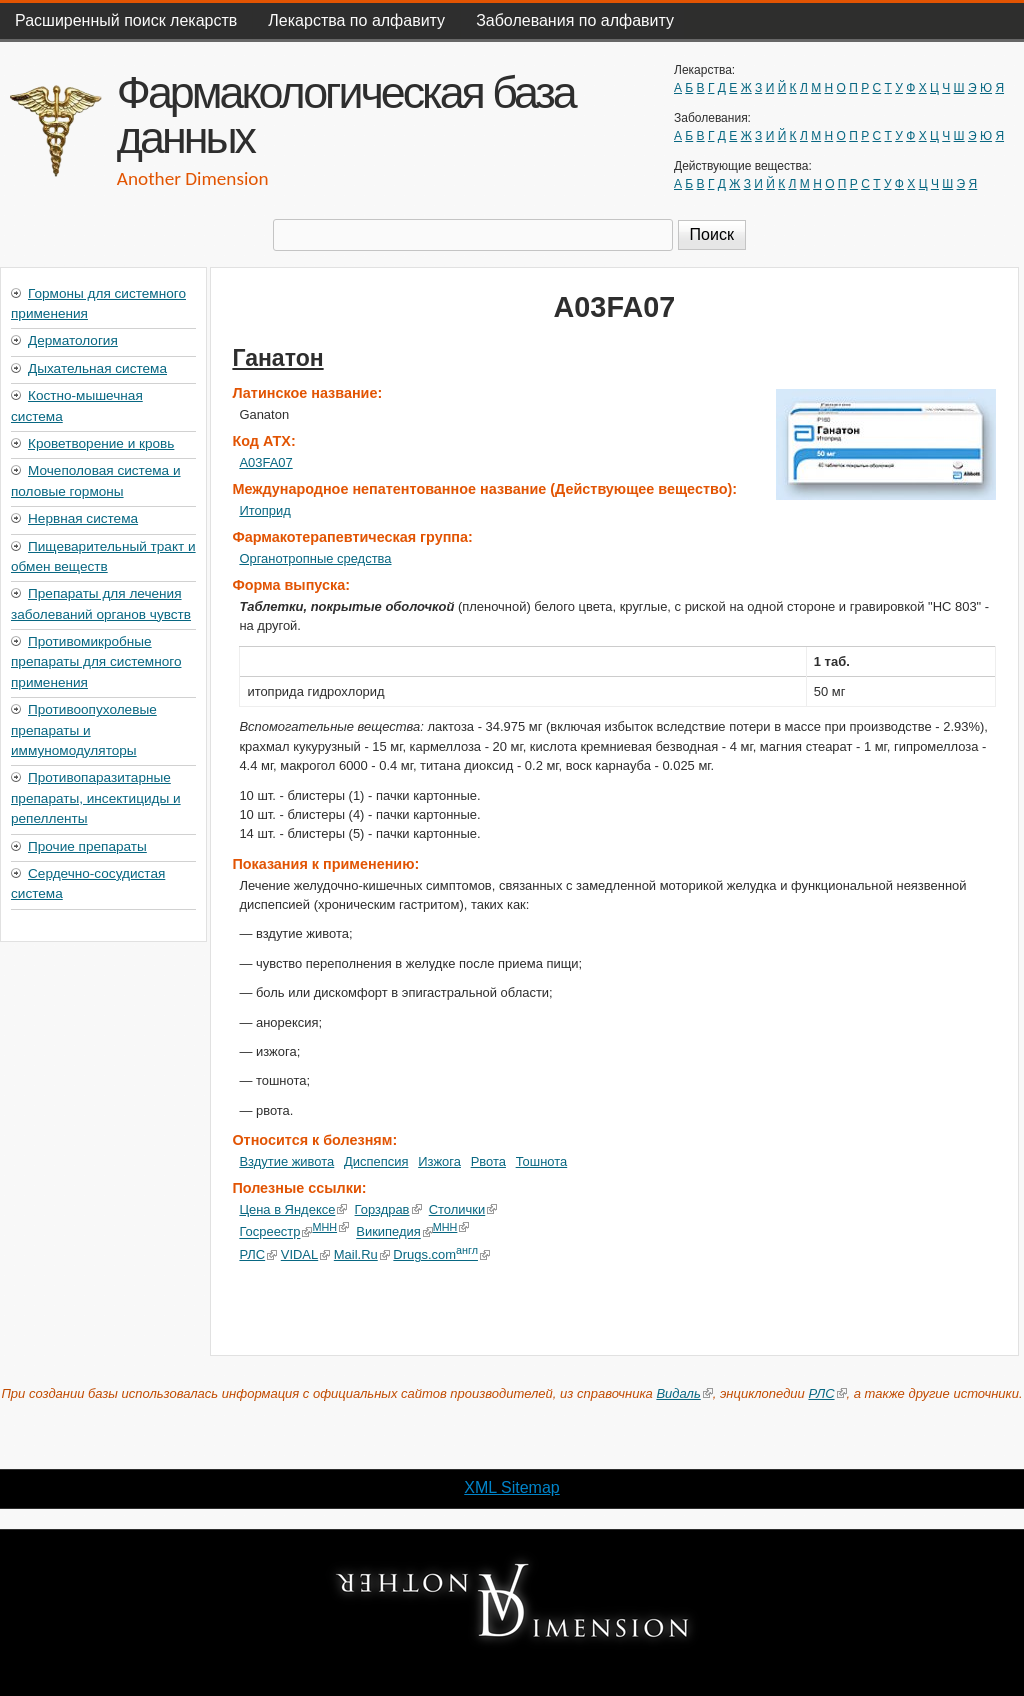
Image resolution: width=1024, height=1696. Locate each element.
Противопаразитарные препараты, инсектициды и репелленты (96, 798)
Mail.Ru (361, 1254)
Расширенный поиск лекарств (126, 20)
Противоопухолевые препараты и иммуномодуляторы (84, 730)
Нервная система (83, 518)
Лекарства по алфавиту (356, 20)
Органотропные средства (315, 558)
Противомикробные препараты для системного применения (96, 662)
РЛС (258, 1254)
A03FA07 (265, 462)
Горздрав (388, 1209)
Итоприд (264, 510)
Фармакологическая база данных (346, 114)
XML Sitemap (511, 1487)
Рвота (488, 1161)
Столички (463, 1209)
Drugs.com (441, 1254)
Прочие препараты (87, 846)
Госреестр (275, 1232)
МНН (330, 1227)
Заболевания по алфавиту (575, 20)
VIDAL (305, 1254)
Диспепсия (376, 1161)
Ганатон (277, 358)
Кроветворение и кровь (101, 443)
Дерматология (73, 340)
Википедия (394, 1232)
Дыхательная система (97, 368)
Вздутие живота (286, 1161)
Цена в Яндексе (293, 1209)
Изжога (439, 1161)
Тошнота (542, 1161)
